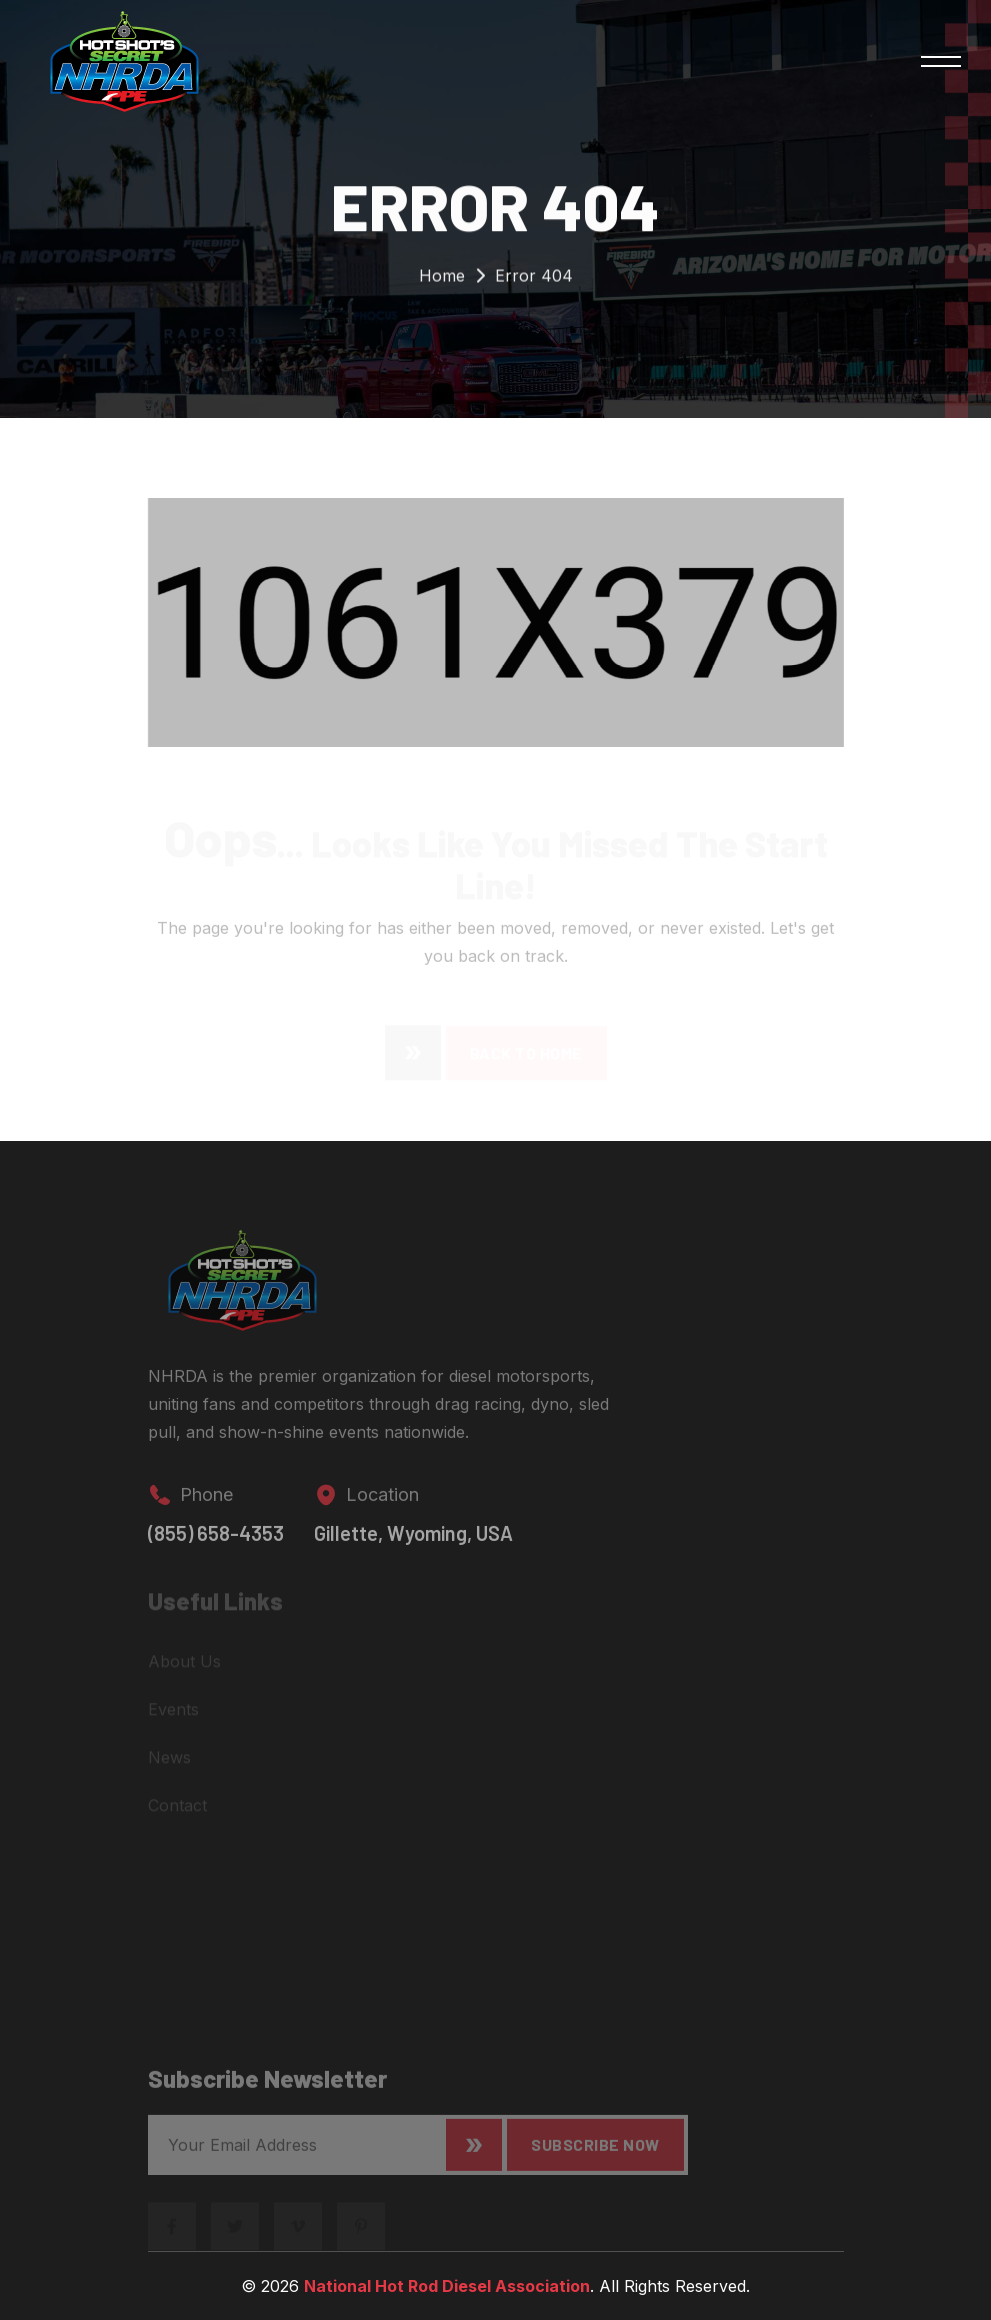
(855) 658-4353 (216, 1543)
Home (442, 280)
